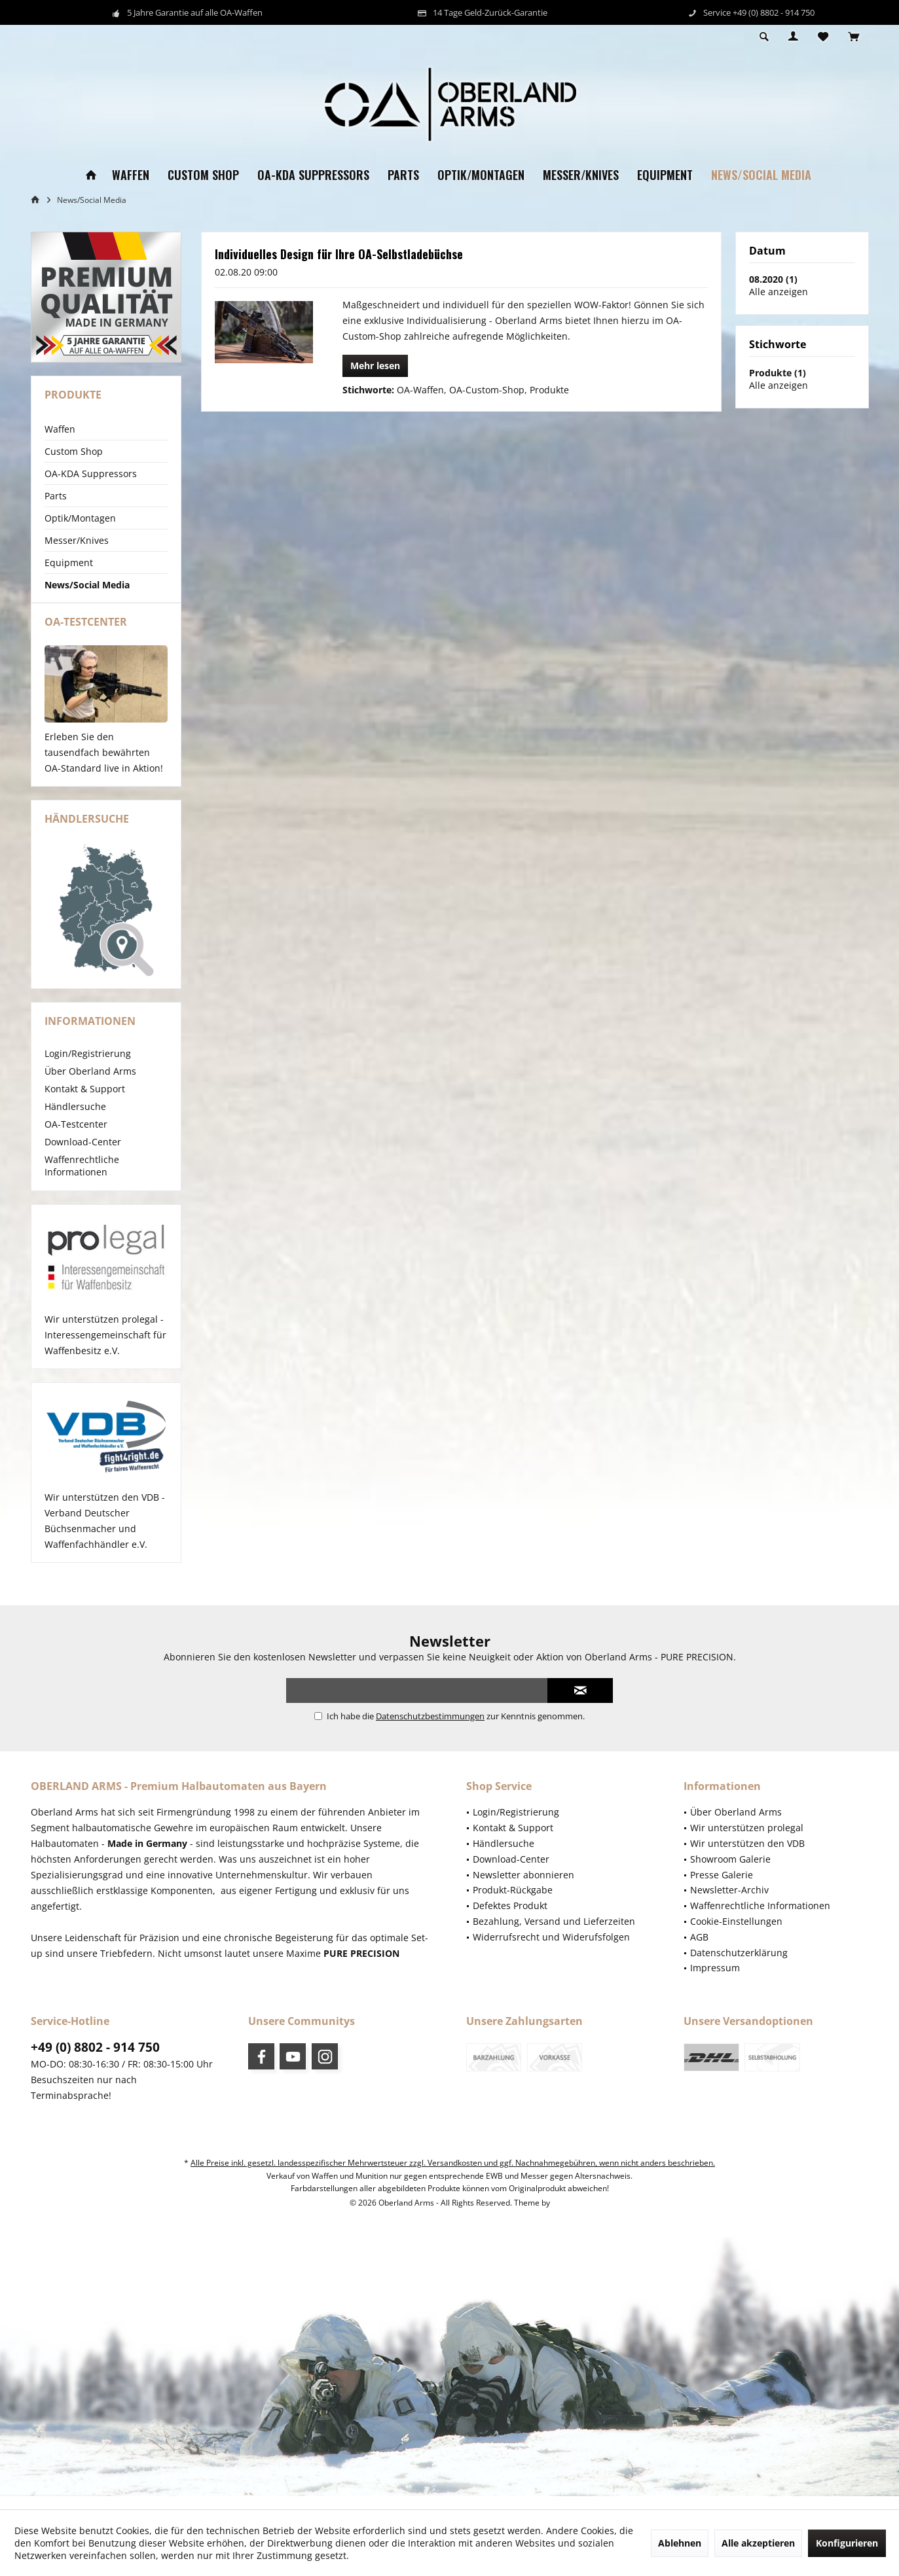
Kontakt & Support (85, 1102)
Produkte (549, 390)
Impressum (715, 1981)
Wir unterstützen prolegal (746, 1840)
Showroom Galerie (730, 1872)
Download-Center (83, 1155)
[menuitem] (853, 37)
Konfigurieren (847, 2543)
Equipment (69, 562)
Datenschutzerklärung (739, 1965)
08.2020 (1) (773, 279)
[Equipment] (665, 175)
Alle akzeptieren (758, 2543)
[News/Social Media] (761, 175)
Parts (56, 496)
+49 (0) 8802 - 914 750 (95, 2060)
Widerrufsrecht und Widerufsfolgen (551, 1950)
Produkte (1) (777, 373)
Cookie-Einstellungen (736, 1934)
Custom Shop (74, 451)
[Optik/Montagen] (481, 175)
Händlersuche (75, 1119)
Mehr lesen (375, 365)
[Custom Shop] (203, 175)
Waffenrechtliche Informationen (82, 1178)
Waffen (60, 429)
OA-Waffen (420, 390)
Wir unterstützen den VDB (747, 1856)
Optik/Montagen (80, 518)
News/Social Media (87, 585)
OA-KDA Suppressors (91, 473)
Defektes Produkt (510, 1918)
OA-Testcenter (76, 1137)
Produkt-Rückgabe (513, 1903)
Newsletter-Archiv (729, 1903)
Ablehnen (679, 2543)
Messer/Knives (77, 540)
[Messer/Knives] (581, 175)
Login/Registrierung (88, 1066)
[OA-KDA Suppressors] (313, 175)
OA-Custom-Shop (486, 390)
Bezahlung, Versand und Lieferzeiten (554, 1934)
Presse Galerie (721, 1888)
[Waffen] (130, 175)
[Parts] (403, 175)
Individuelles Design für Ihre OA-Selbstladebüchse (339, 253)
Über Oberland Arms (90, 1084)
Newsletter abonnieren (523, 1888)
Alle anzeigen (778, 291)
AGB (699, 1950)
